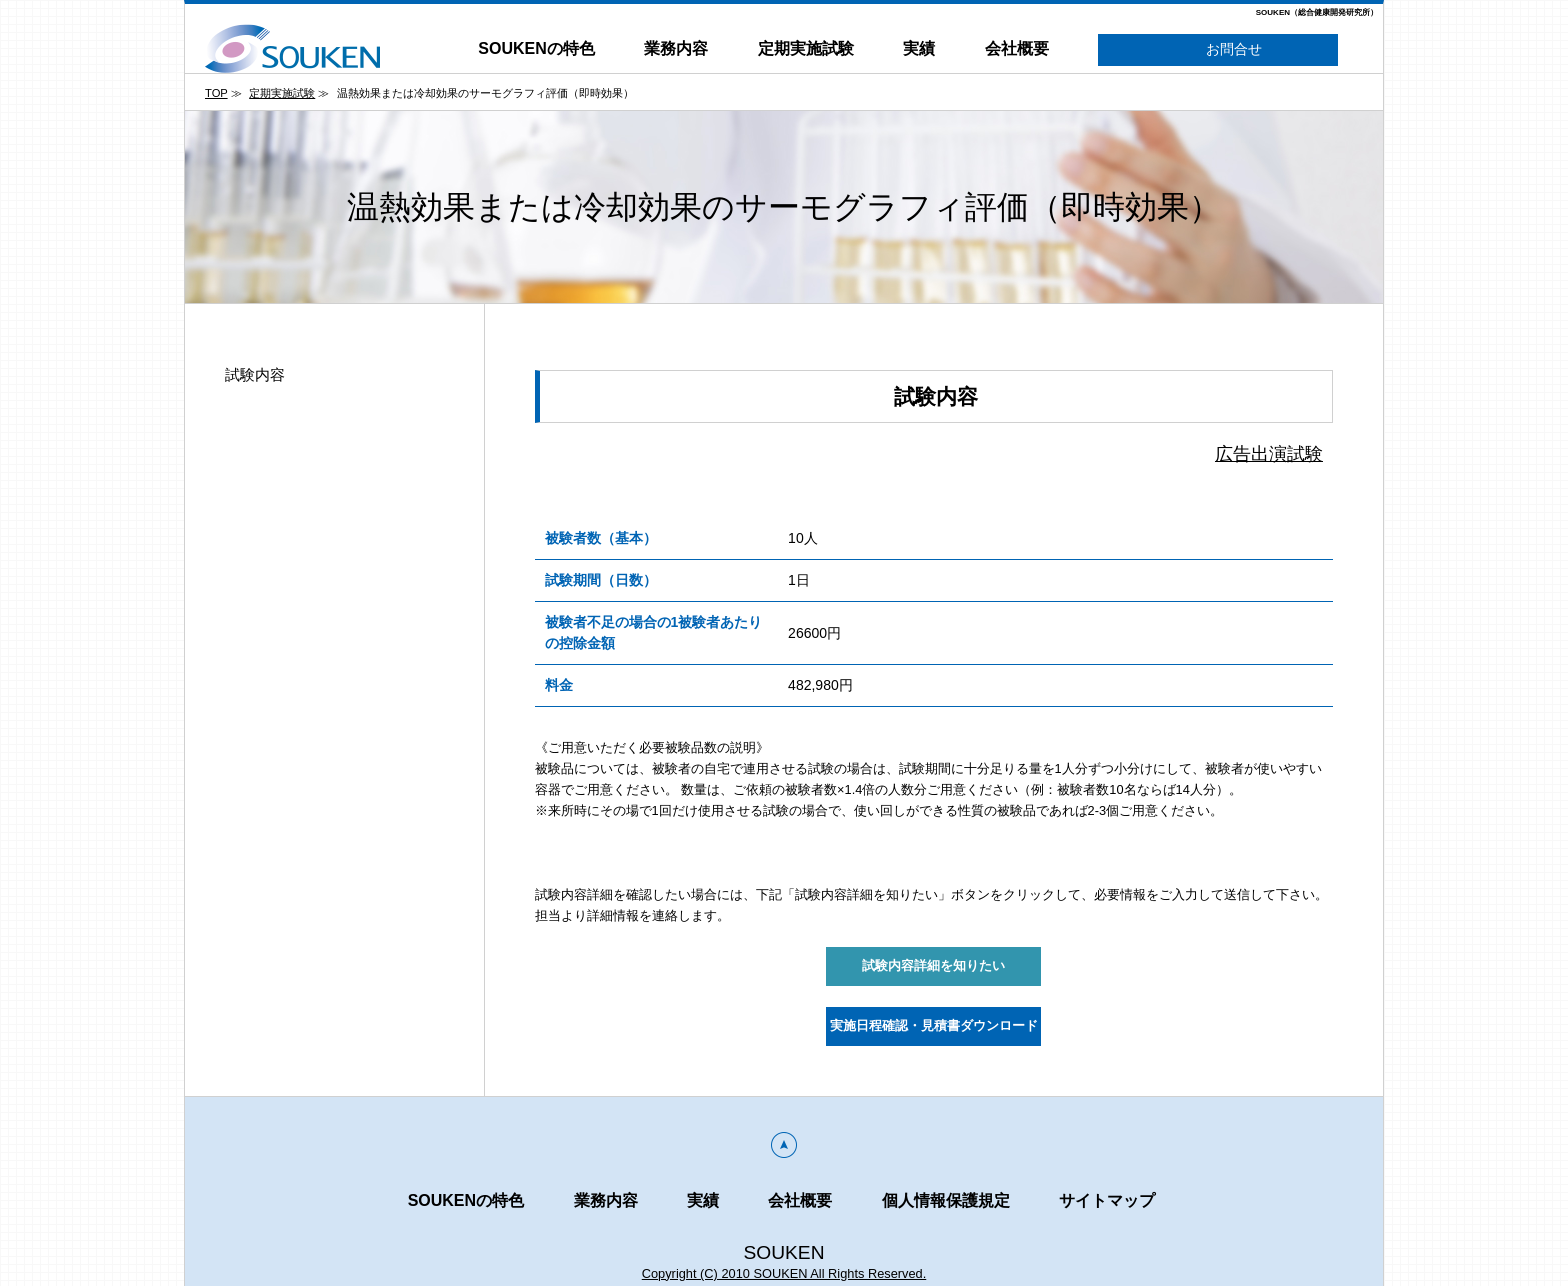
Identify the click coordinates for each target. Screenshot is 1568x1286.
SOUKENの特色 (536, 48)
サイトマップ (1107, 1200)
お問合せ (1218, 50)
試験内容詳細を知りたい (933, 966)
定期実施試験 (806, 48)
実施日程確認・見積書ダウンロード (934, 1026)
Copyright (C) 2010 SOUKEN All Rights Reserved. (784, 1273)
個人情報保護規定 (946, 1200)
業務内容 (676, 48)
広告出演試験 (1269, 454)
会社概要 (1017, 48)
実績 (919, 48)
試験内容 (255, 374)
